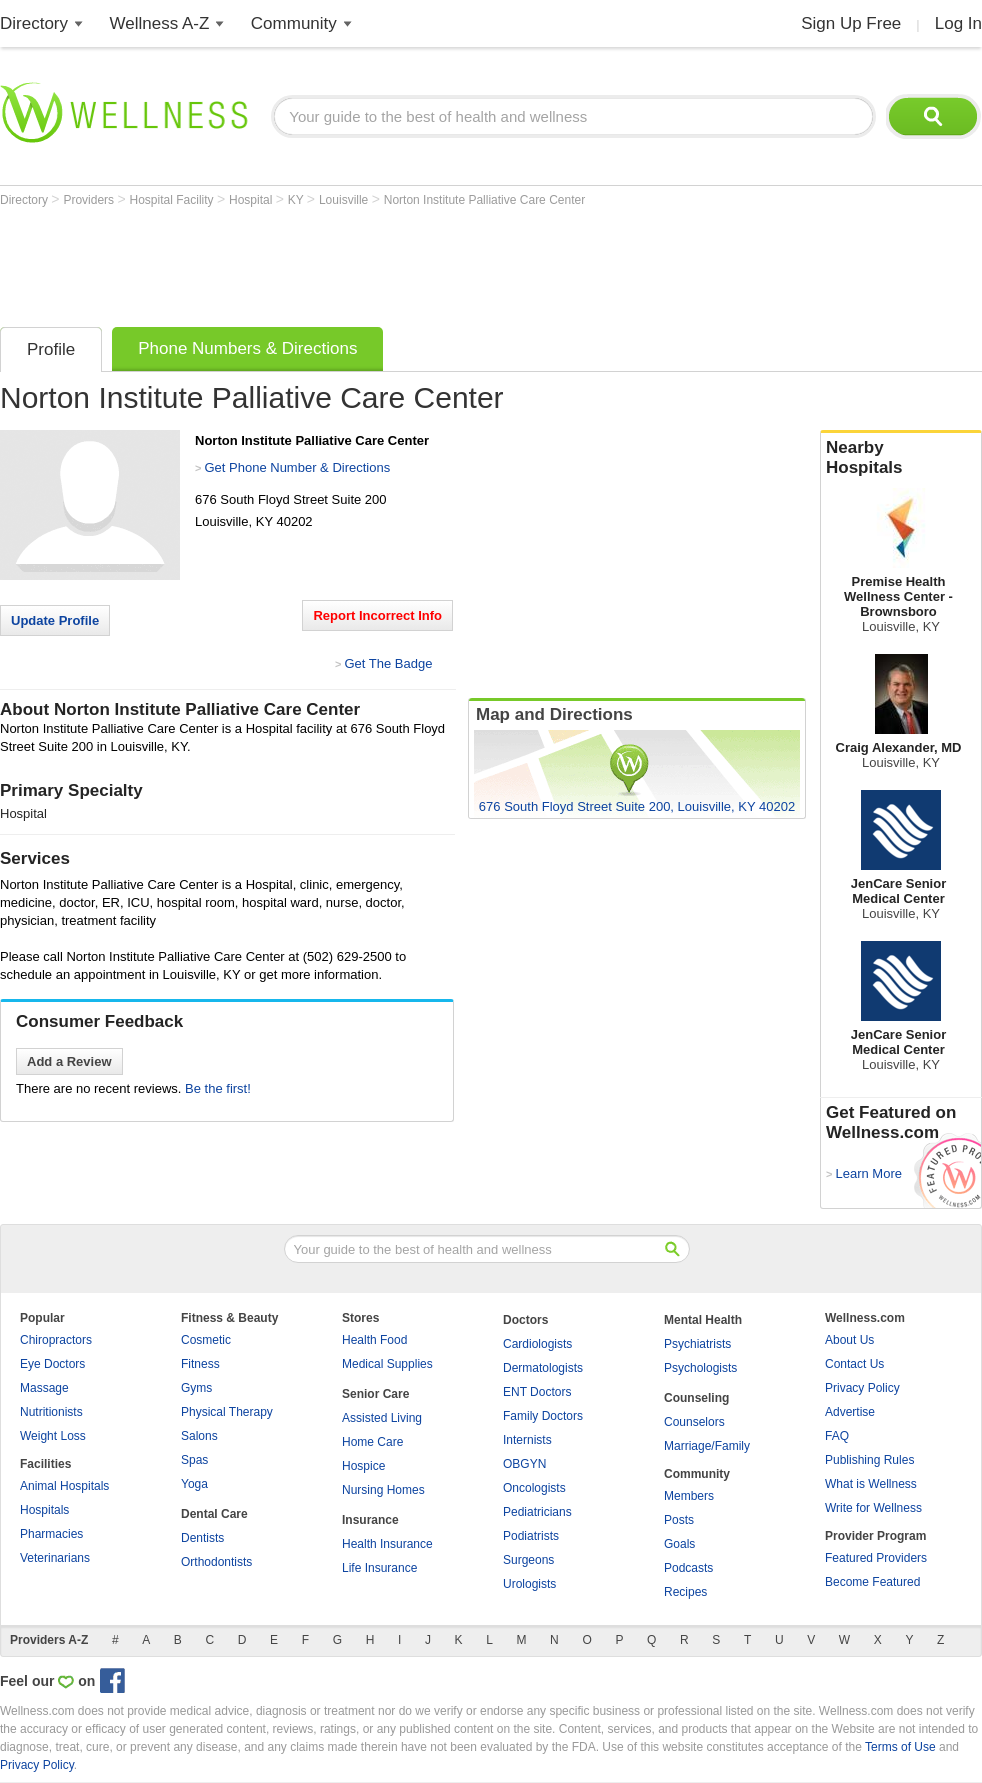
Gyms (196, 1388)
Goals (679, 1544)
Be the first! (218, 1088)
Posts (679, 1520)
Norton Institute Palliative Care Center (484, 200)
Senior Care (375, 1394)
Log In (958, 23)
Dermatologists (543, 1368)
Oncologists (534, 1488)
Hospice (363, 1466)
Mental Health (703, 1320)
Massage (44, 1388)
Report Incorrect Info (377, 615)
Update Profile (55, 620)
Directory (34, 23)
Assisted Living (382, 1418)
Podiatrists (531, 1536)
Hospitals (44, 1510)
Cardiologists (537, 1344)
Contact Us (854, 1364)
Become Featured (872, 1582)
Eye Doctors (52, 1364)
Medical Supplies (387, 1364)
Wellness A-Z (160, 23)
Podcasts (688, 1568)
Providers (90, 200)
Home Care (372, 1442)
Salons (199, 1436)
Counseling (696, 1398)
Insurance (370, 1520)
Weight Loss (53, 1436)
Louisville (345, 200)
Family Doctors (543, 1416)
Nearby (901, 458)
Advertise (850, 1412)
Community (294, 23)
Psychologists (700, 1368)
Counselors (694, 1422)
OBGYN (524, 1464)
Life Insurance (379, 1568)
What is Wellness (871, 1484)
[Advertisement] (364, 262)
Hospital (252, 200)
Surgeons (528, 1560)
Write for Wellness (873, 1508)
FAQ (837, 1436)
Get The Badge (388, 663)
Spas (194, 1460)
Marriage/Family (707, 1446)
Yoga (194, 1484)
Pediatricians (537, 1512)
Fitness (200, 1364)
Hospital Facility (173, 200)
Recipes (685, 1592)
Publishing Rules (869, 1460)
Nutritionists (51, 1412)
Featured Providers (876, 1558)
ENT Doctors (537, 1392)
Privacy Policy (862, 1388)
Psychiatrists (697, 1344)
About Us (849, 1340)
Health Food (374, 1340)
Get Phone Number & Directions (297, 467)
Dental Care (214, 1514)
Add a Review (69, 1061)
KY (297, 200)
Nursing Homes (383, 1490)
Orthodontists (216, 1562)
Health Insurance (387, 1544)
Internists (527, 1440)
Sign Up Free (851, 23)
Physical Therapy (227, 1412)
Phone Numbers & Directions (247, 348)
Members (689, 1496)
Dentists (202, 1538)
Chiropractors (56, 1340)
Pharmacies (51, 1534)
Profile (51, 349)
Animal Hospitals (64, 1486)
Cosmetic (206, 1340)
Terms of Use (900, 1747)
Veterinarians (55, 1558)
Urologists (529, 1584)
